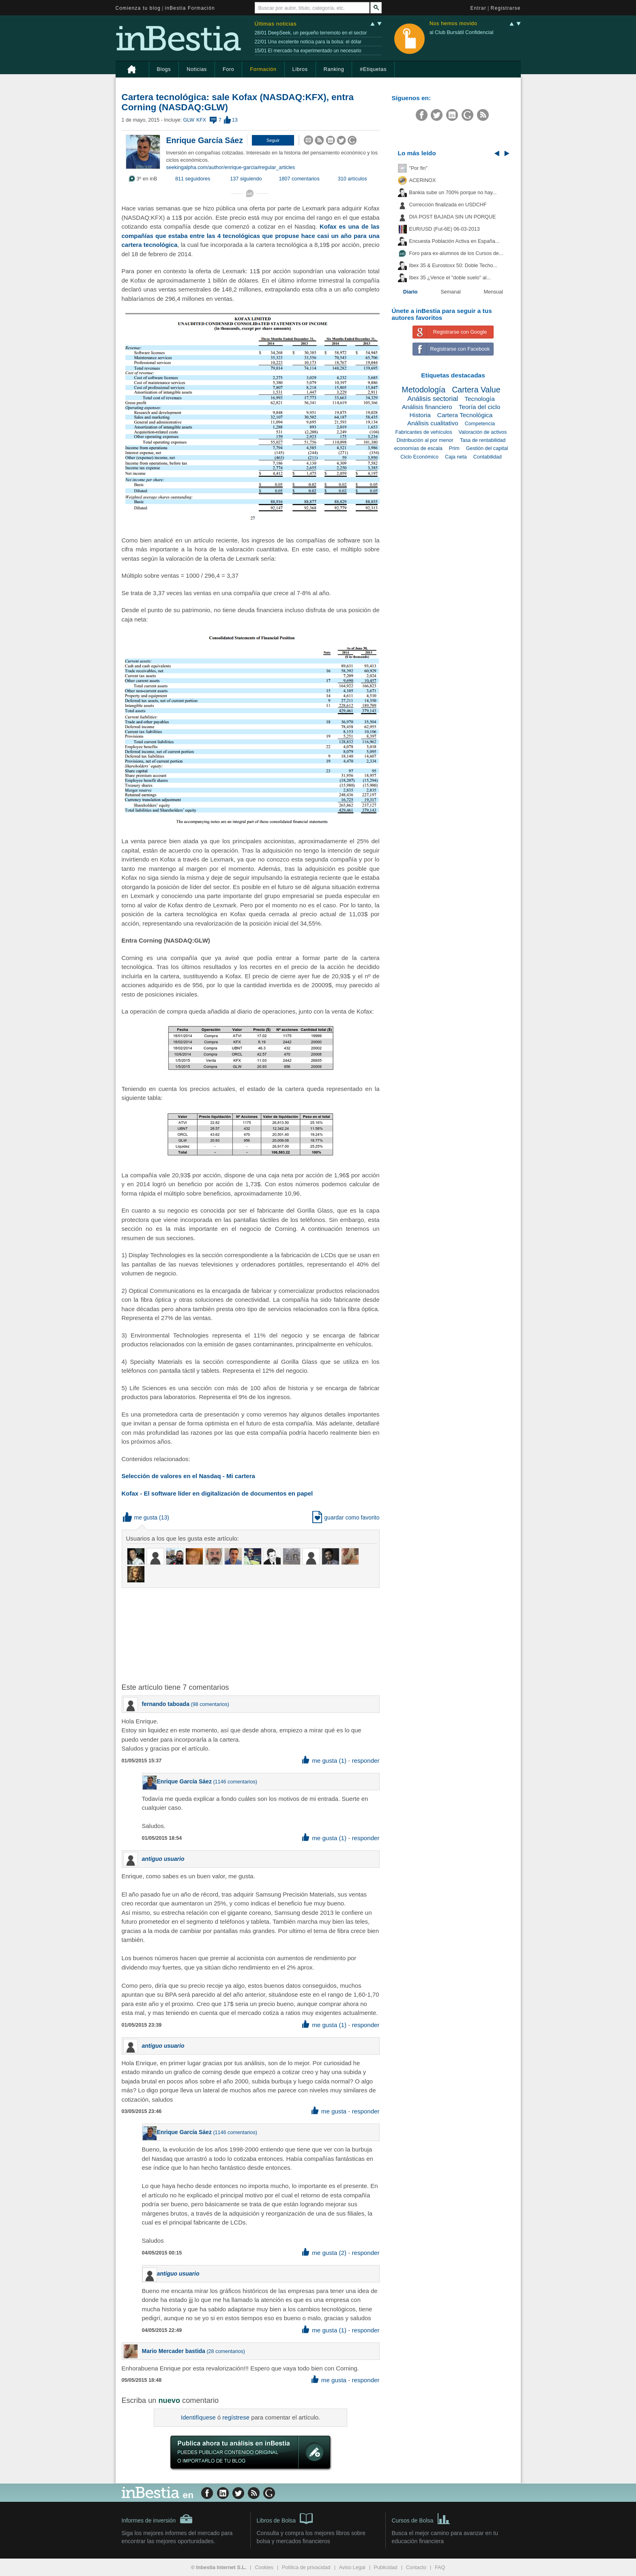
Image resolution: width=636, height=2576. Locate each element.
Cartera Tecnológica (465, 414)
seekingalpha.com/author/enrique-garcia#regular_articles (230, 167)
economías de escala (418, 448)
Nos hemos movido (453, 23)
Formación (263, 69)
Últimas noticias (276, 24)
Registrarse (506, 8)
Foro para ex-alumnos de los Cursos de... (456, 253)
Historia (420, 414)
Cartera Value (476, 389)
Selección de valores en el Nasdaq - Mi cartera (188, 1475)
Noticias (197, 69)
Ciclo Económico (419, 457)
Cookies (264, 2567)
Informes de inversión (157, 2519)
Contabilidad (487, 457)
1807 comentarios (299, 179)
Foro (228, 69)
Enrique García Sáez (204, 140)
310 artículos (352, 179)
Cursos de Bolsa (421, 2518)
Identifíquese (198, 2417)
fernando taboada (165, 1704)
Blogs (164, 69)
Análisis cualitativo (432, 423)
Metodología (423, 389)
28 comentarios (225, 2351)
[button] (272, 140)
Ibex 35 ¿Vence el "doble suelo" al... (450, 278)
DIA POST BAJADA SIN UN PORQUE (452, 217)
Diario (410, 292)
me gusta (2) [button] (324, 2252)
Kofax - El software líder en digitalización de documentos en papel (217, 1493)
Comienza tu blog (138, 8)
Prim (454, 448)
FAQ (440, 2567)
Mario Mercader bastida (173, 2351)
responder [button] (365, 1760)
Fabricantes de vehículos (423, 432)
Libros (300, 69)
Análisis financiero (427, 406)
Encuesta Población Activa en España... (454, 241)
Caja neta (456, 457)
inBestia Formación (190, 8)
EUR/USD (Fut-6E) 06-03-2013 (444, 229)
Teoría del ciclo (480, 406)
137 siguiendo (246, 179)
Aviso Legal (352, 2567)
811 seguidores (192, 179)
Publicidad (386, 2567)
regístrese (235, 2417)
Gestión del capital (487, 448)
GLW (188, 120)
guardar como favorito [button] (345, 1517)
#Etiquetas (373, 69)
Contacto (416, 2567)
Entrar (479, 8)
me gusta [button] (140, 1517)
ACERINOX (422, 180)
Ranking (334, 69)
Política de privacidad (306, 2567)
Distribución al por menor (425, 440)
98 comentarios (210, 1704)
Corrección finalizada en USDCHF (448, 205)
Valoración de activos (483, 432)
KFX (201, 120)
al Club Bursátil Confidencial (462, 32)
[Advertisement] (251, 1634)
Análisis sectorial (432, 399)
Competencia (480, 423)
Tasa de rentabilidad (483, 440)
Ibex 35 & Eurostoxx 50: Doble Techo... (453, 265)
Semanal (450, 292)
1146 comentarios (235, 1782)
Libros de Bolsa (285, 2518)
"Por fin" (418, 168)
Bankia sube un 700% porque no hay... (453, 192)
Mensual (493, 292)
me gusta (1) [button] (324, 1760)
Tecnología (479, 398)
